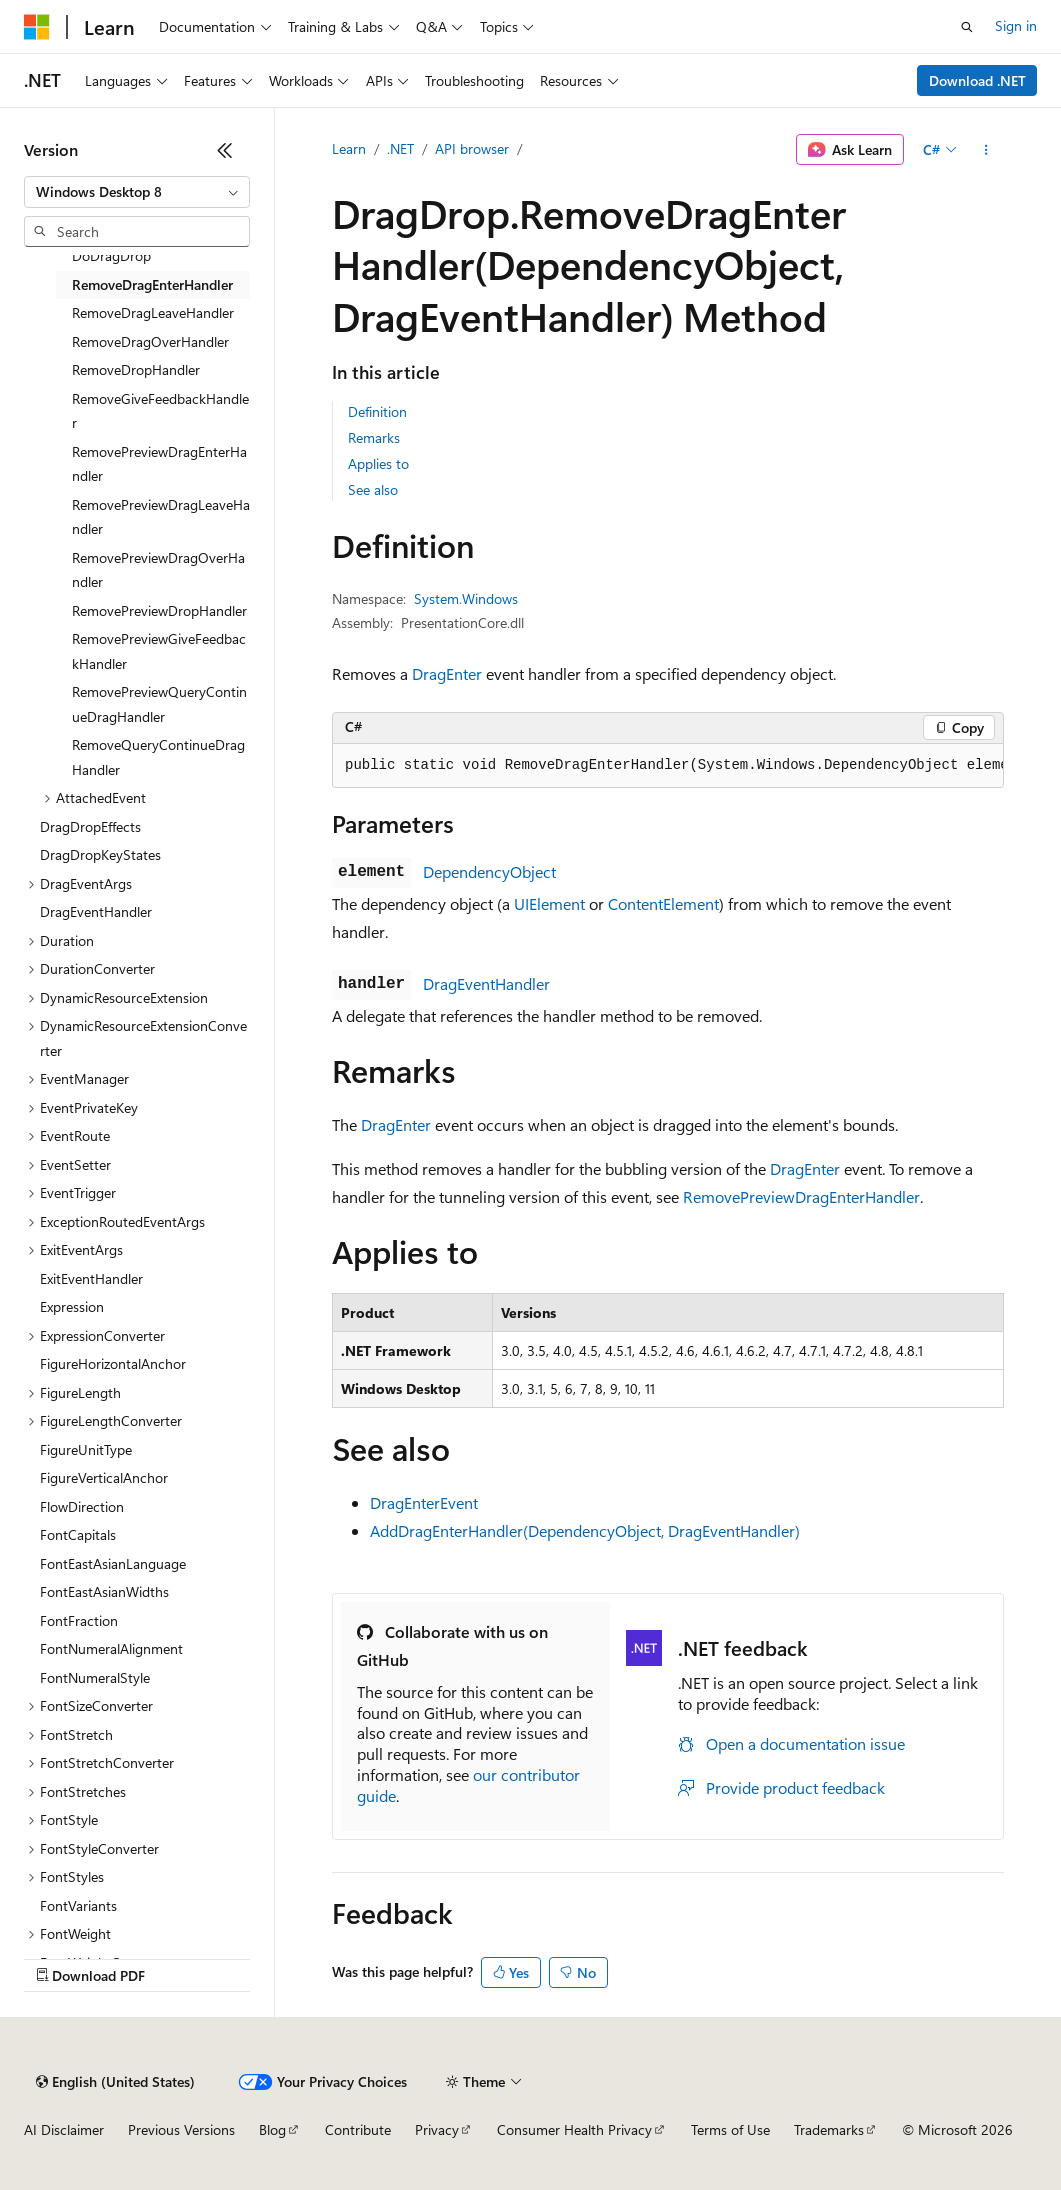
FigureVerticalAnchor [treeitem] (104, 1477)
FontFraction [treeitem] (79, 1620)
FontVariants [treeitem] (78, 1905)
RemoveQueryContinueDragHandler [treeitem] (158, 757)
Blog (272, 2129)
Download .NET (977, 80)
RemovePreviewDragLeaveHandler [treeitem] (161, 517)
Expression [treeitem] (72, 1306)
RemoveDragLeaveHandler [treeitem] (153, 312)
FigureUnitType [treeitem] (86, 1449)
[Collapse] (225, 150)
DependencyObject (489, 871)
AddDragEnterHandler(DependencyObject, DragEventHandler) (585, 1530)
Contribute (358, 2129)
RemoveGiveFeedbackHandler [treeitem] (160, 411)
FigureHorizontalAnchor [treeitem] (113, 1363)
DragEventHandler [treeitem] (96, 911)
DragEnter (447, 673)
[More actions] (986, 150)
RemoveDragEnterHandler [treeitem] (152, 284)
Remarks (374, 437)
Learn (349, 148)
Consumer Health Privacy (574, 2129)
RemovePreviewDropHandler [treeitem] (159, 610)
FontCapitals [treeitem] (78, 1534)
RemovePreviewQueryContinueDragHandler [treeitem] (159, 704)
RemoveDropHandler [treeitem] (136, 369)
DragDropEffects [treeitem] (90, 826)
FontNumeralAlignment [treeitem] (111, 1648)
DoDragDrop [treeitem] (111, 255)
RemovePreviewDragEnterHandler (801, 1196)
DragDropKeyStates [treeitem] (100, 854)
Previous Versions (181, 2129)
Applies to (378, 463)
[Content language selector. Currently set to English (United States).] (115, 2082)
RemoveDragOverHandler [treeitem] (150, 341)
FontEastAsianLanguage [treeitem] (113, 1563)
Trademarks (829, 2129)
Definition (377, 411)
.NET (400, 148)
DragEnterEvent (424, 1502)
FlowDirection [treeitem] (82, 1506)
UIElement (549, 903)
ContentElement (663, 903)
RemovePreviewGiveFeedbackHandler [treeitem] (159, 651)
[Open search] (967, 27)
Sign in (1016, 25)
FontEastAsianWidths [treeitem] (104, 1591)
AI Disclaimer (64, 2129)
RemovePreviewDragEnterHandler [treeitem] (159, 464)
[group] (668, 766)
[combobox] (137, 192)
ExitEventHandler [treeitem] (91, 1278)
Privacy (437, 2129)
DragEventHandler (486, 983)
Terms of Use (730, 2129)
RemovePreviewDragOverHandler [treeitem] (158, 570)
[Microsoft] (37, 27)
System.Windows (466, 598)
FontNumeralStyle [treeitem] (95, 1677)
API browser (472, 148)
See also (373, 489)
